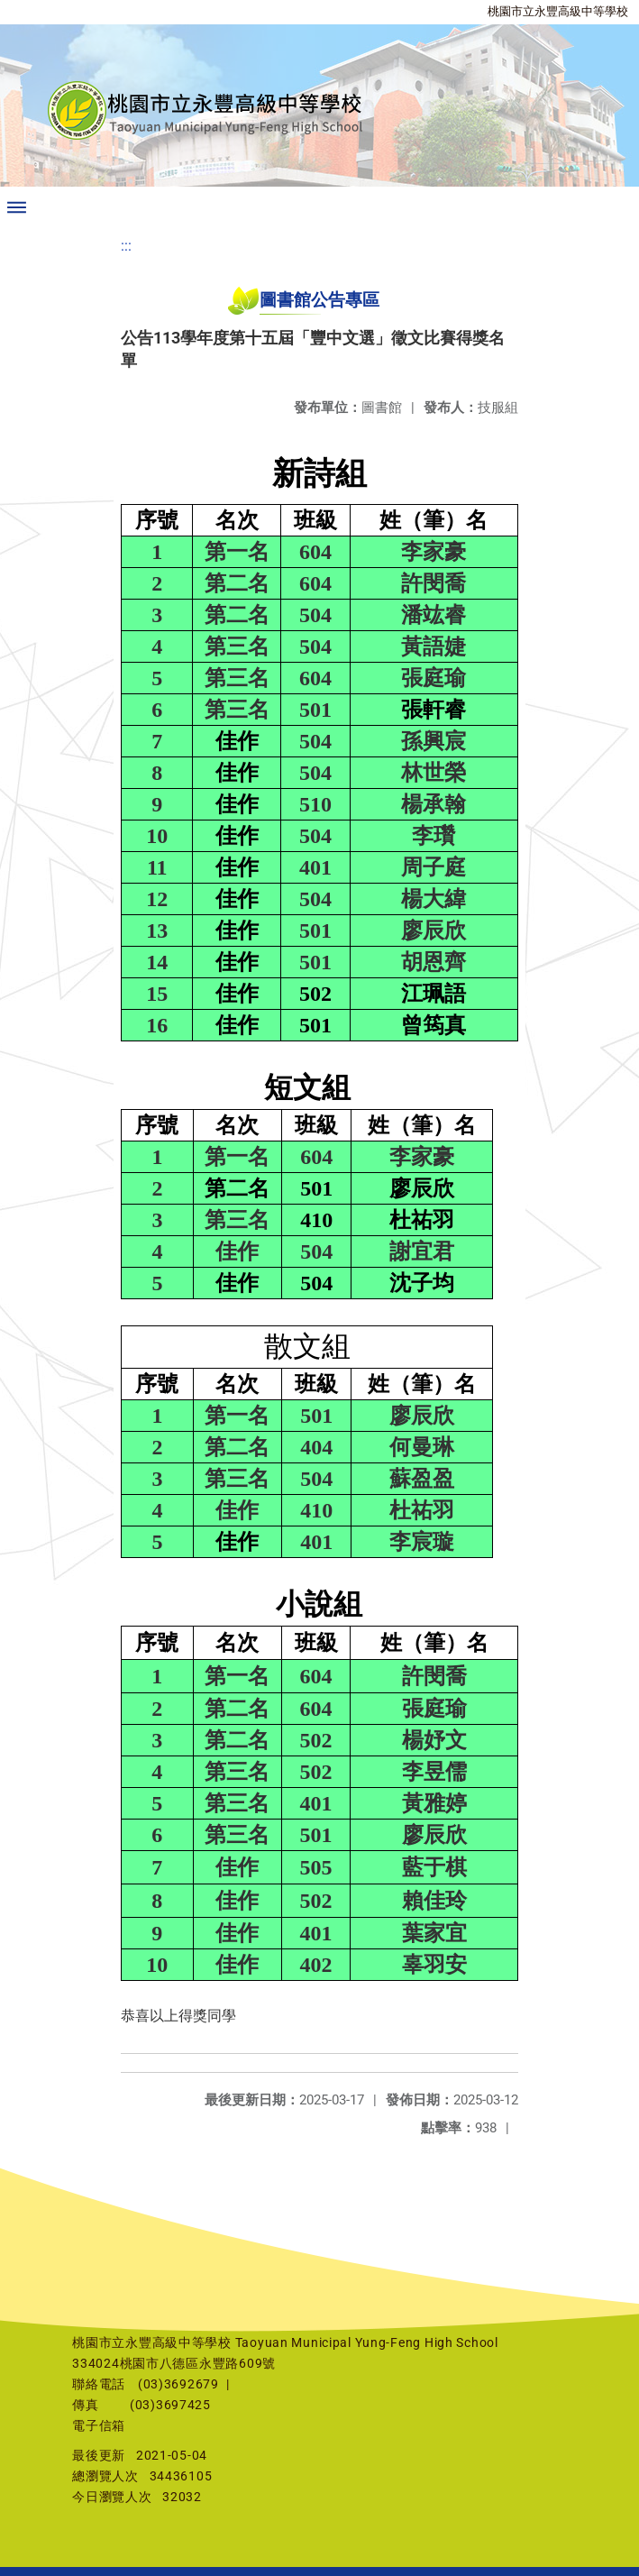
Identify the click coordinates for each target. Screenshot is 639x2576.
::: (126, 245)
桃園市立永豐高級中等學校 (558, 11)
